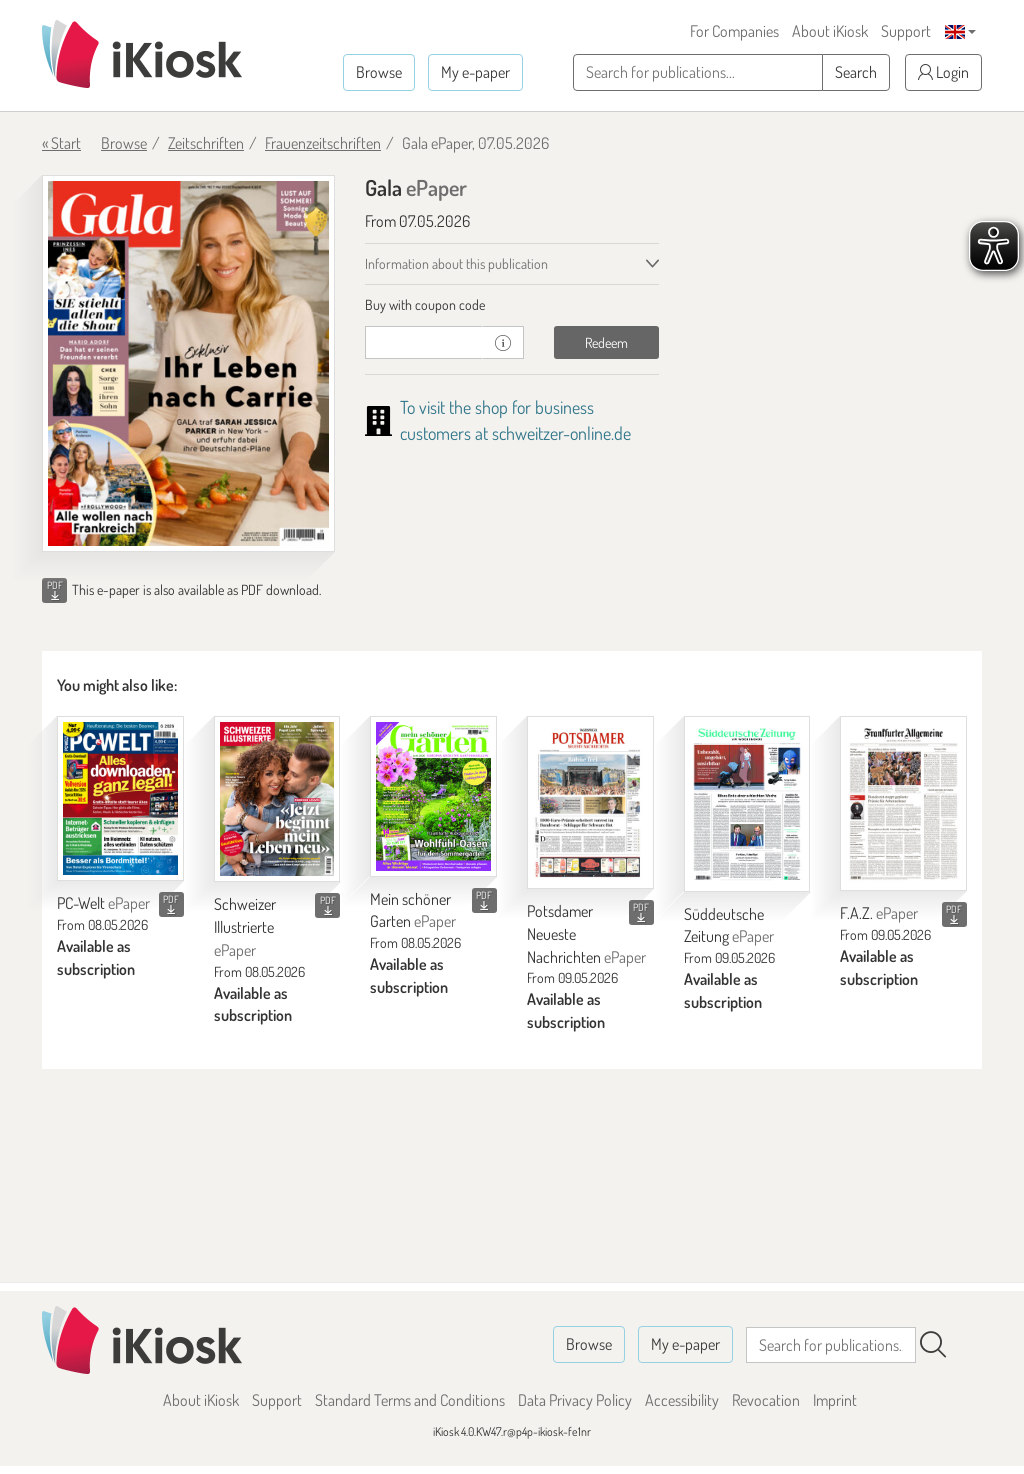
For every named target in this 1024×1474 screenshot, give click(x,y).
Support (906, 31)
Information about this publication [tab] (456, 263)
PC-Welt (103, 903)
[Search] (933, 1345)
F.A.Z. (879, 913)
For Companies (734, 31)
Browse (379, 72)
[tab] (511, 305)
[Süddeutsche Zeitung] (747, 803)
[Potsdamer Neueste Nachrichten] (590, 802)
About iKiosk (830, 31)
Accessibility (682, 1400)
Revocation (766, 1400)
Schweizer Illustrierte (245, 927)
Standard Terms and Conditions (410, 1400)
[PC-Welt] (120, 798)
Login (943, 72)
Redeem (606, 342)
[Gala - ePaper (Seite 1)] (188, 363)
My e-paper (475, 72)
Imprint (835, 1400)
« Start (61, 143)
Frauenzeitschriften (323, 143)
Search (856, 72)
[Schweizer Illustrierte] (277, 799)
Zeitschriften (206, 143)
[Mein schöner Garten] (433, 796)
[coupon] (424, 342)
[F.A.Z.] (903, 803)
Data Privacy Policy (575, 1400)
